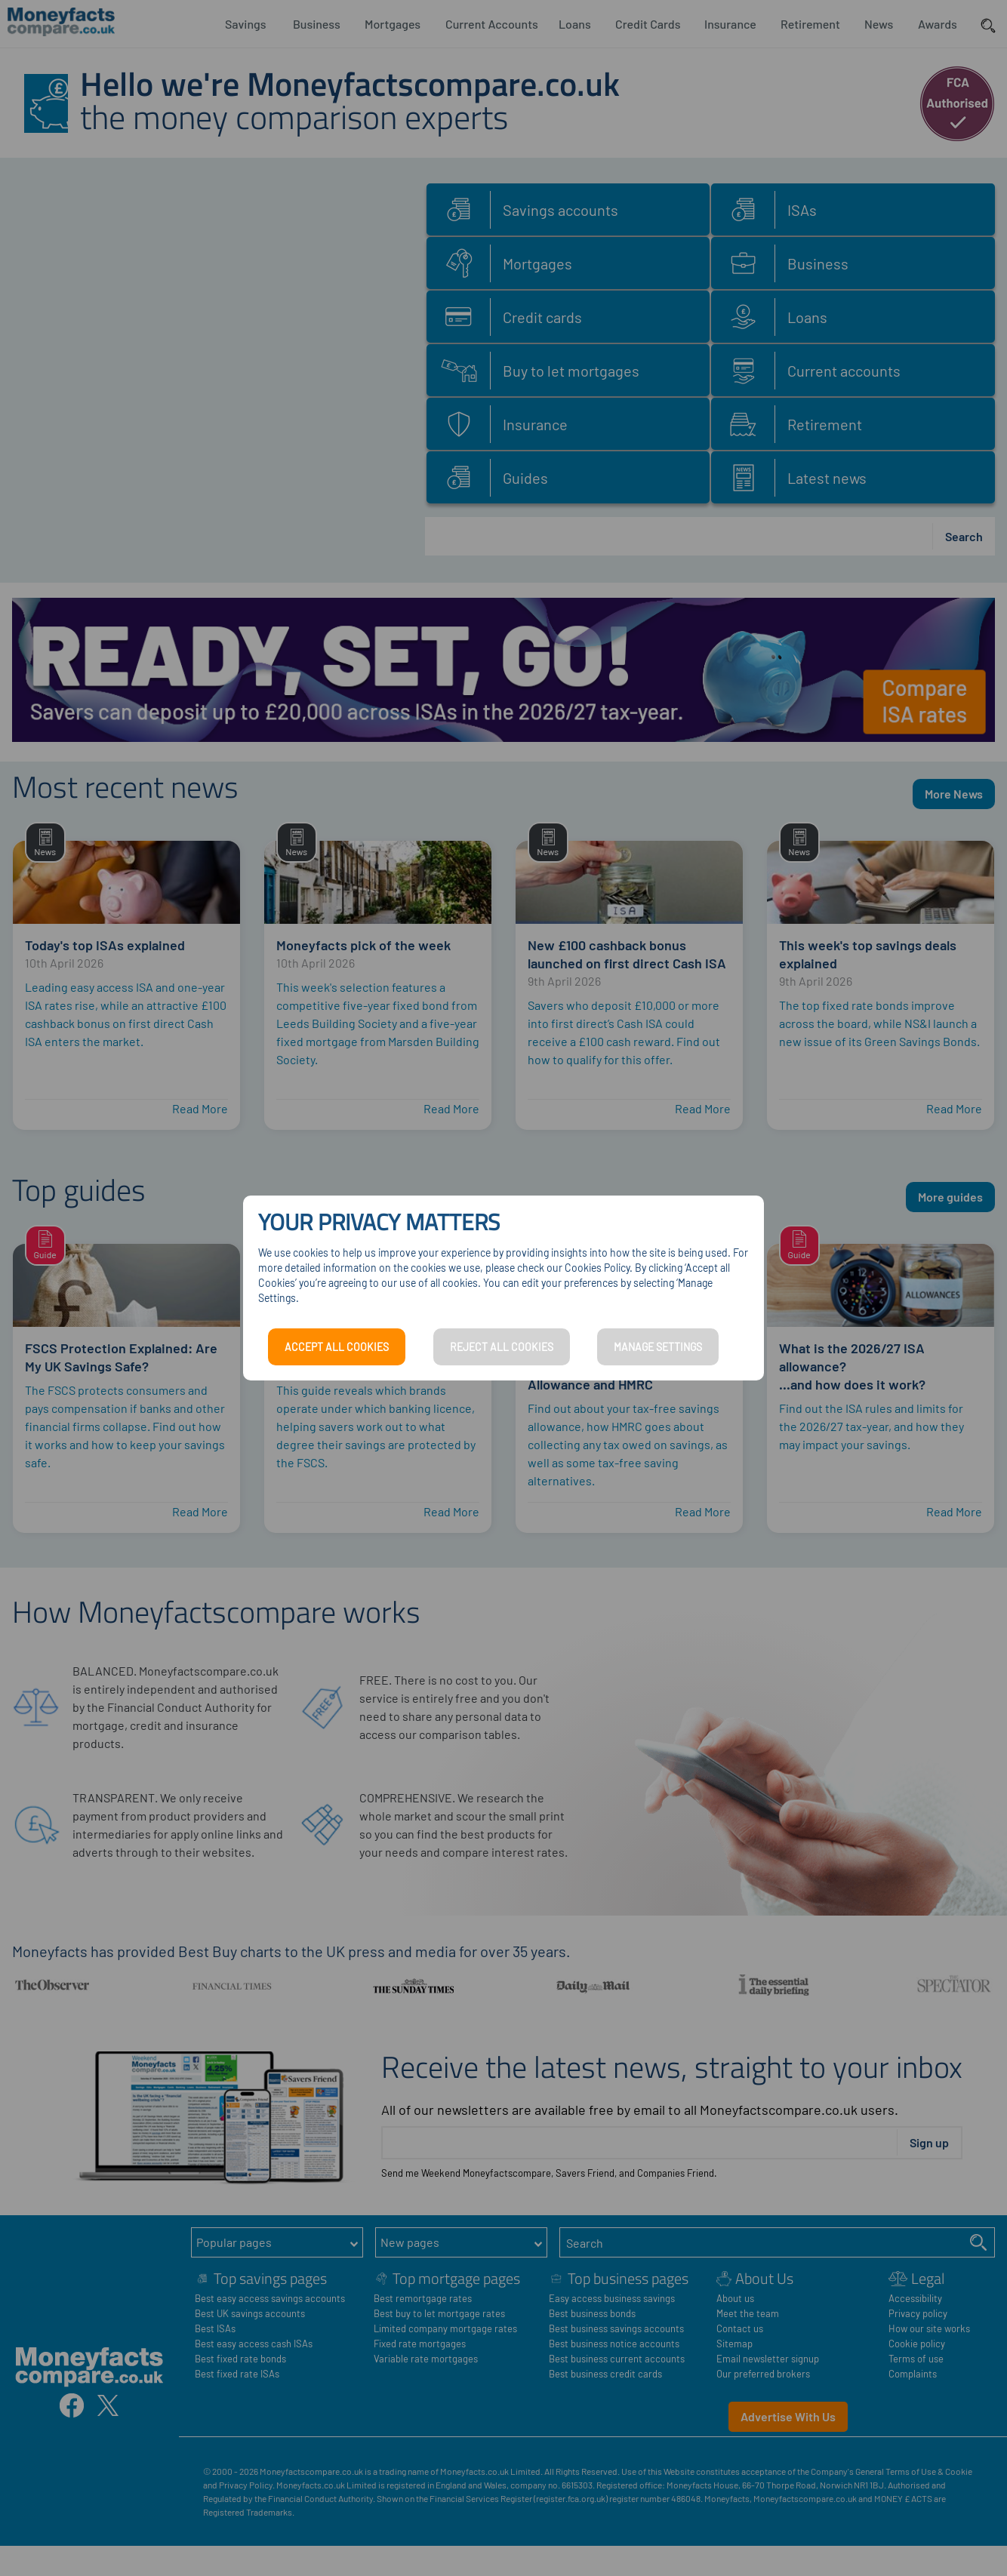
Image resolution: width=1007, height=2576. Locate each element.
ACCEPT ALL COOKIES (337, 1346)
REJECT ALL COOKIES (501, 1346)
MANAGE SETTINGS (658, 1346)
